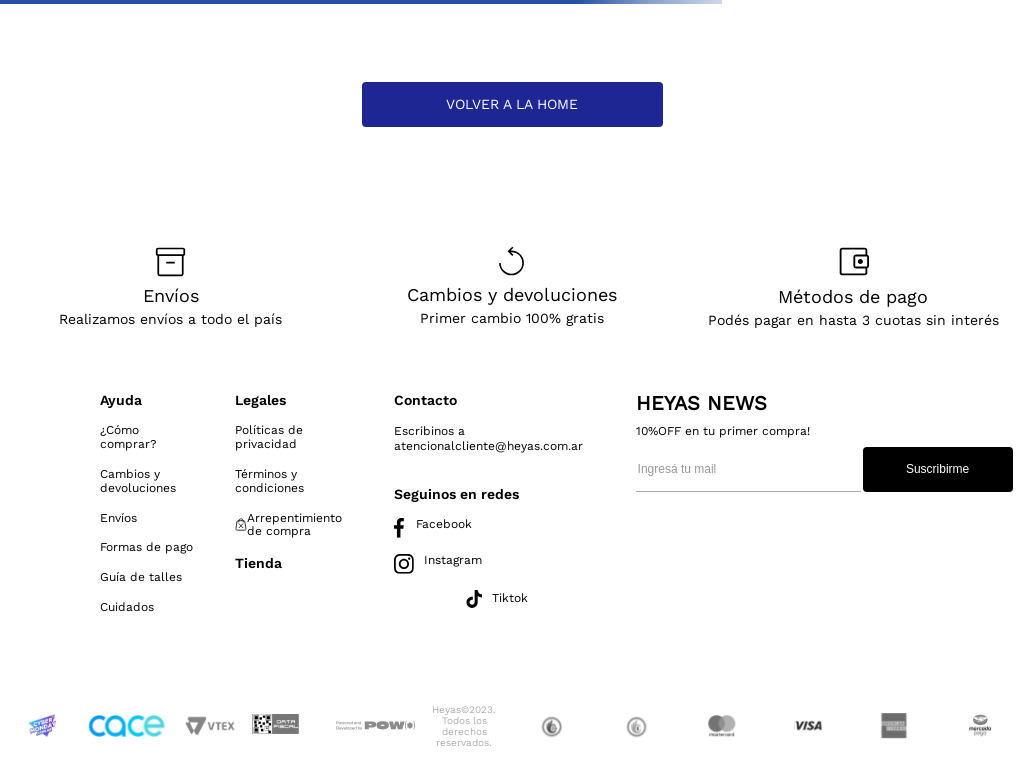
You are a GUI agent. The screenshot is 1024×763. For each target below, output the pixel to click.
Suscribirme (937, 469)
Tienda (258, 563)
